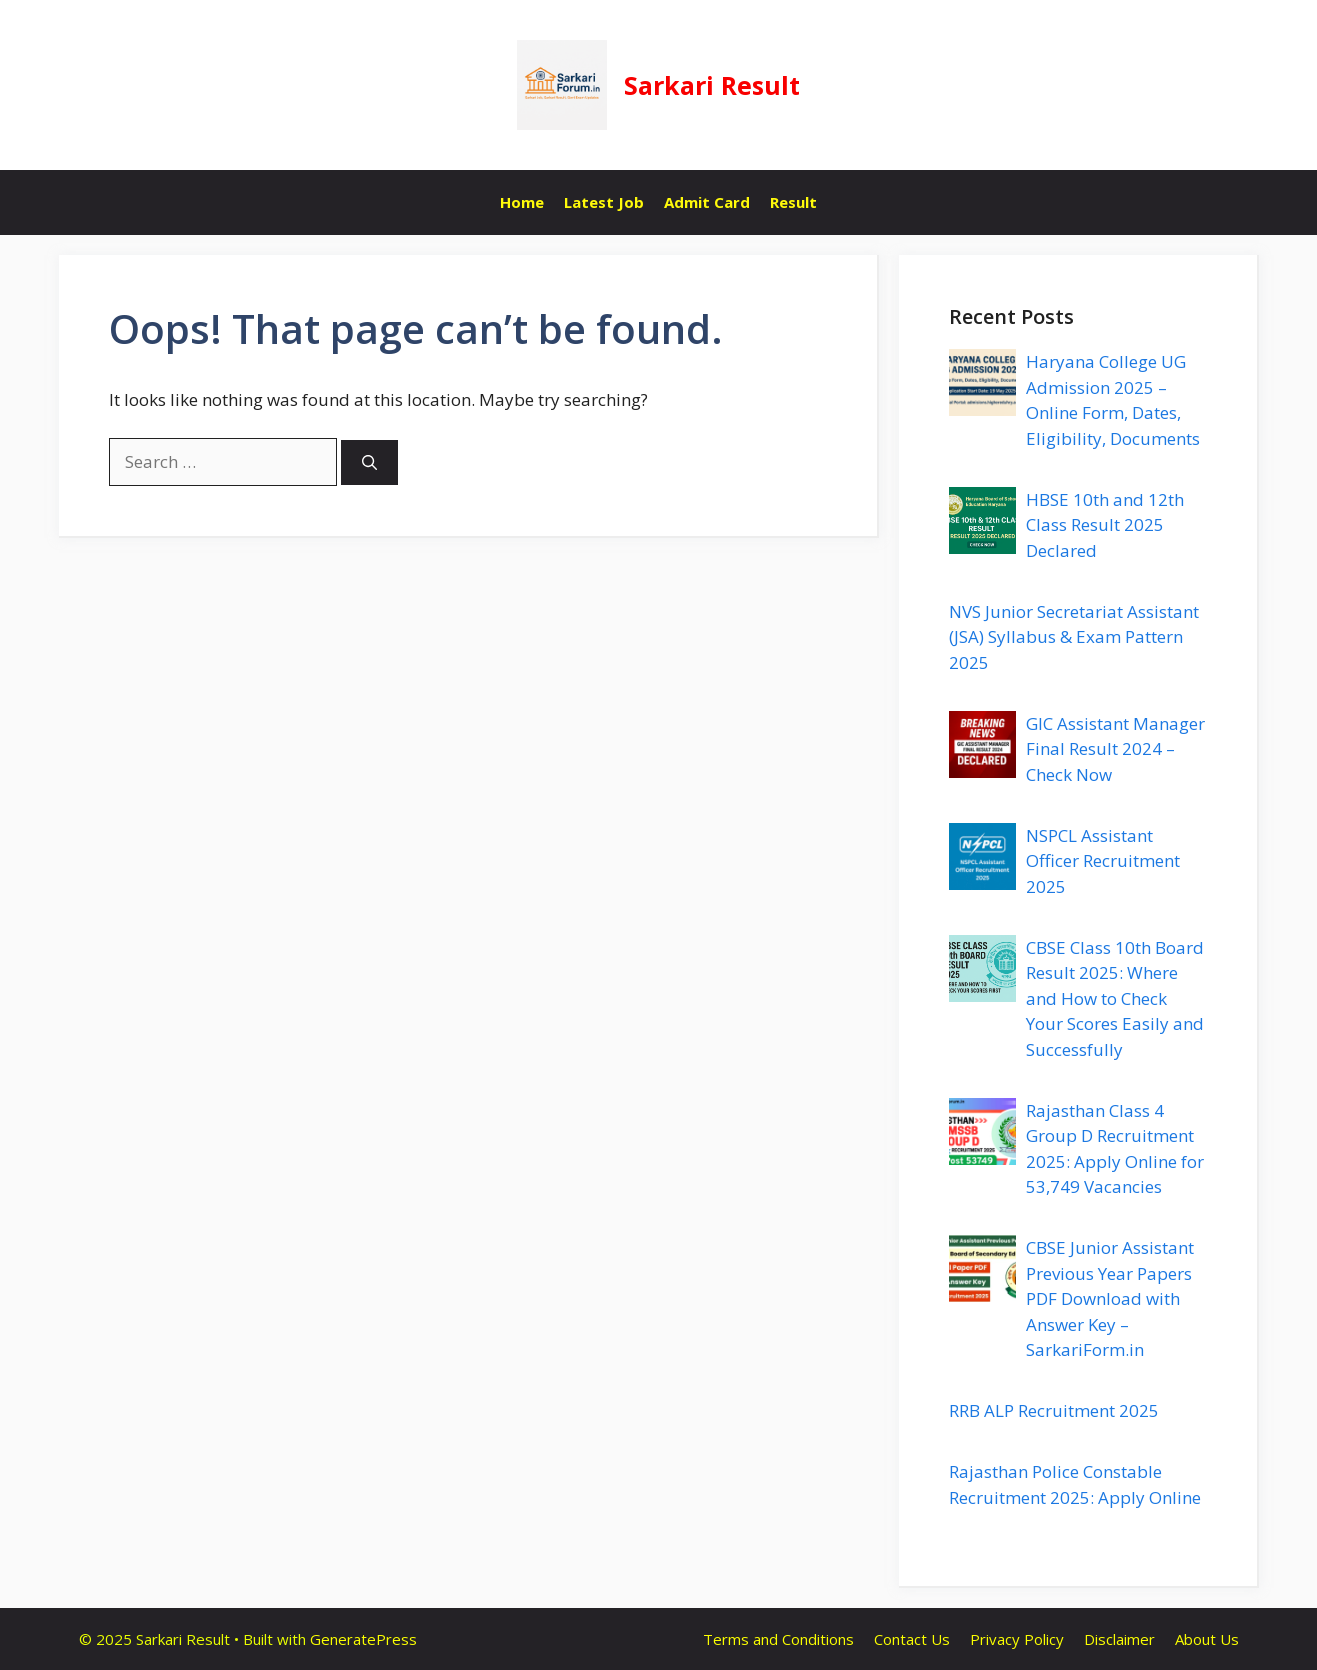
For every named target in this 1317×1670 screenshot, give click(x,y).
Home (522, 202)
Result (793, 202)
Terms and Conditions (778, 1639)
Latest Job (604, 202)
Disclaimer (1119, 1639)
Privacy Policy (1017, 1639)
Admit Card (707, 202)
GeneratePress (363, 1639)
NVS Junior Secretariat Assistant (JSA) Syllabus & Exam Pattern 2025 (1074, 637)
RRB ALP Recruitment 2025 (1054, 1410)
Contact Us (912, 1639)
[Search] (369, 462)
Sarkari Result (712, 85)
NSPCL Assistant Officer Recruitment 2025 (1103, 861)
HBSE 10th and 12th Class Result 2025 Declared (1105, 525)
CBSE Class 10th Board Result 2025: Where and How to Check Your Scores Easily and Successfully (1115, 998)
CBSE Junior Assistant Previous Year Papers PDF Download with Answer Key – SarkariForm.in (1110, 1298)
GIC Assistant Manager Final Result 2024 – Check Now (1115, 749)
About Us (1207, 1639)
